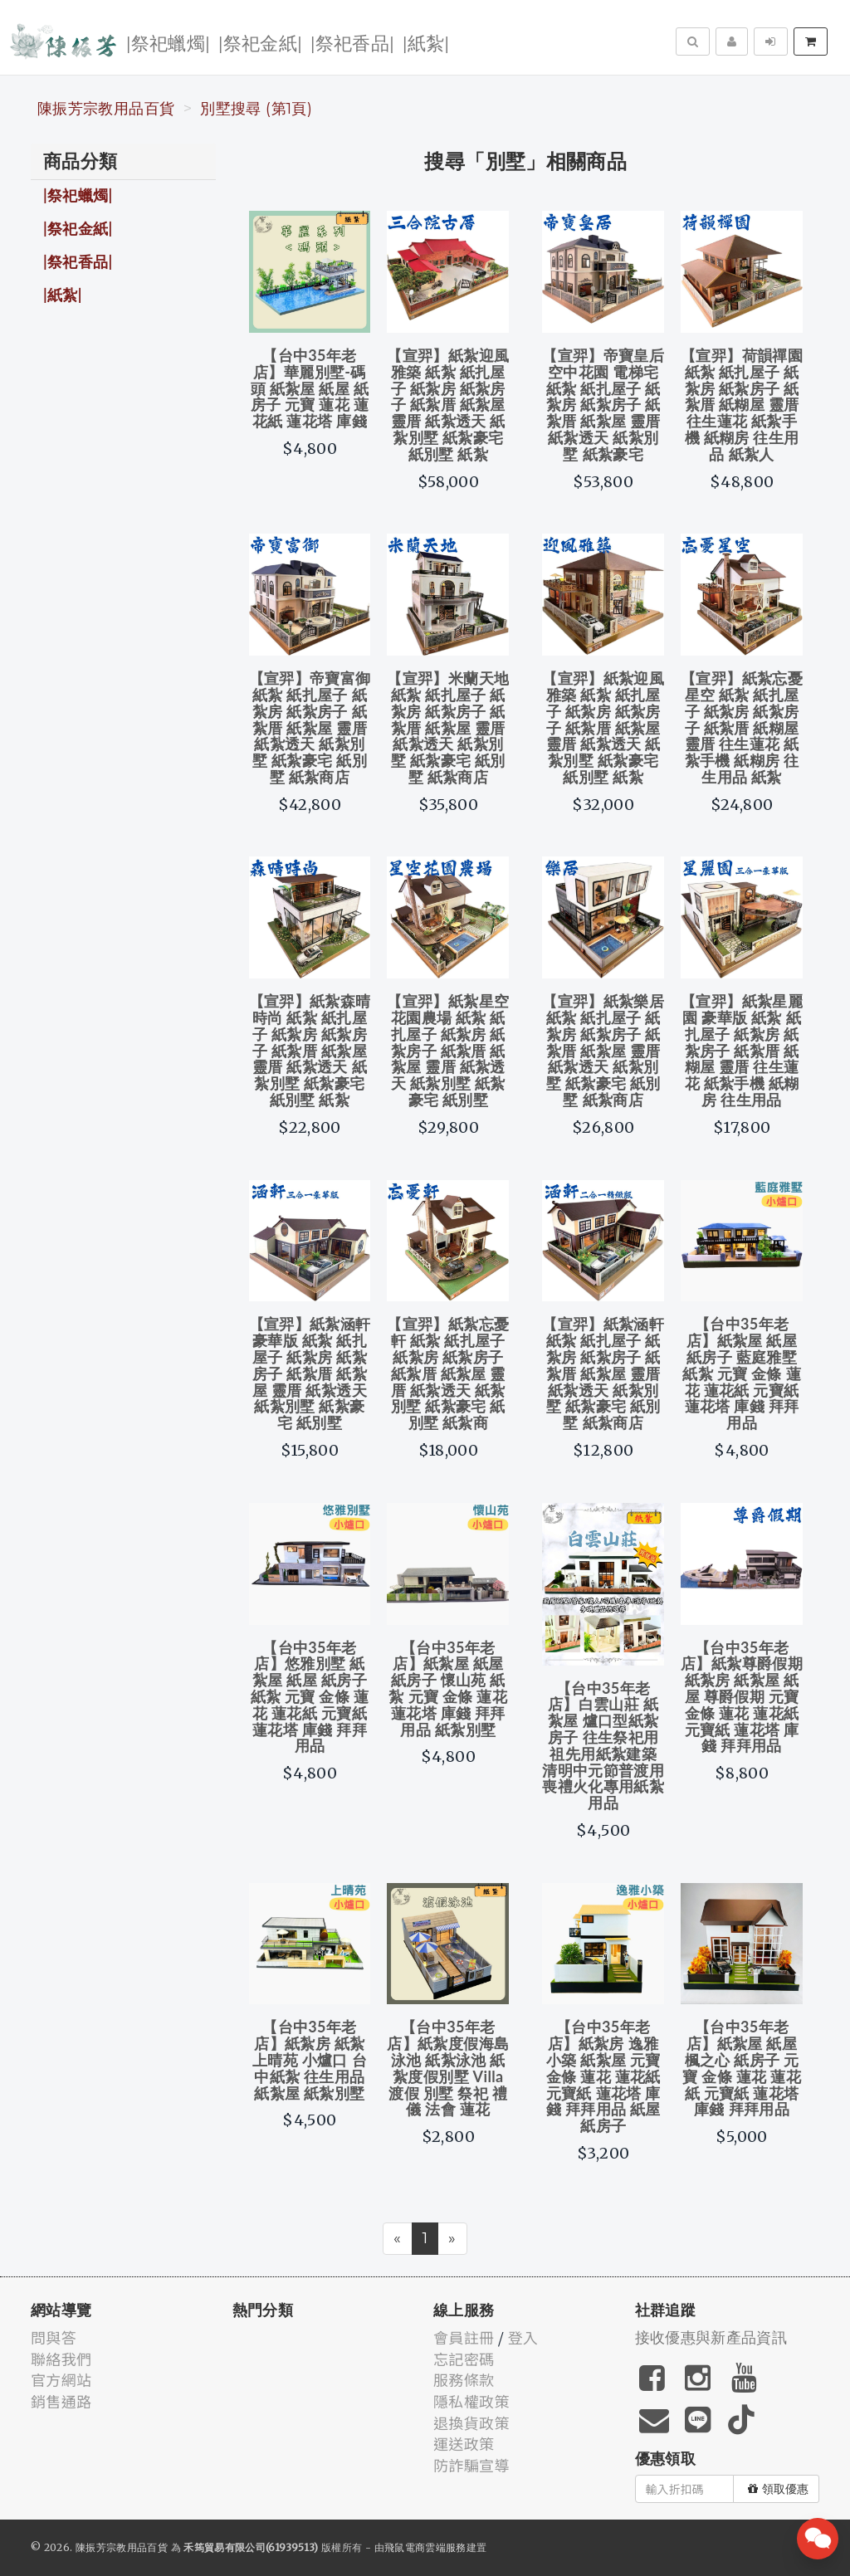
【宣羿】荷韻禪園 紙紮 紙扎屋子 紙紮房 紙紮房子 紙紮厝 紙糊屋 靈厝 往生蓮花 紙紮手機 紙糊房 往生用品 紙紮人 (742, 404)
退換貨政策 (471, 2422)
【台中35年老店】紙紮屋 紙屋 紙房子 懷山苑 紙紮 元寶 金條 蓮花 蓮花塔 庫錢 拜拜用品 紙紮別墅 (447, 1688)
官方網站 (61, 2379)
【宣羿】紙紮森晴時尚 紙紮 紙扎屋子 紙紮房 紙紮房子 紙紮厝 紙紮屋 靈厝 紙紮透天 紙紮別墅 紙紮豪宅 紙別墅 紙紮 (310, 1050)
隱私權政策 (471, 2401)
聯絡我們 (61, 2358)
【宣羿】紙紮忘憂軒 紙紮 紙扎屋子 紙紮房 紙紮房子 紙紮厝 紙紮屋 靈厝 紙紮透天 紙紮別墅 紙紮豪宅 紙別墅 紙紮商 (448, 1373)
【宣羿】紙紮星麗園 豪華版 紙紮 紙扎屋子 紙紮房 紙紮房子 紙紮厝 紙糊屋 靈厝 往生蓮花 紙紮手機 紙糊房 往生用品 (742, 1050)
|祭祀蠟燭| (168, 41)
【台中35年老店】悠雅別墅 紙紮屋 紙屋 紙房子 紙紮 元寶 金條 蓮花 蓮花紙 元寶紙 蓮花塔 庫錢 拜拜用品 (310, 1696)
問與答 (53, 2337)
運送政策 (463, 2443)
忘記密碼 (463, 2358)
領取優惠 (778, 2488)
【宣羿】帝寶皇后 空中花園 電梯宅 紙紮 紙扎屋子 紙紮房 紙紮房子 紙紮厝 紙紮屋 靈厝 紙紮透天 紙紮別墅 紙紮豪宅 (603, 404)
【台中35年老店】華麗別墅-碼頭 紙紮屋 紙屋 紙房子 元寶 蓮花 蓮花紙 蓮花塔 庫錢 (310, 388)
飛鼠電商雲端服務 (425, 2547)
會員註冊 (463, 2337)
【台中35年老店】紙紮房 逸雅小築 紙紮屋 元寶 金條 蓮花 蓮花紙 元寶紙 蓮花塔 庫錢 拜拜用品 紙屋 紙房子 (603, 2075)
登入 (523, 2337)
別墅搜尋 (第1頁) (256, 109)
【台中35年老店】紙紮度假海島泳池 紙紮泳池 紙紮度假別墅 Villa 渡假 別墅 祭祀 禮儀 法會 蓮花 (448, 2067)
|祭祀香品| (352, 41)
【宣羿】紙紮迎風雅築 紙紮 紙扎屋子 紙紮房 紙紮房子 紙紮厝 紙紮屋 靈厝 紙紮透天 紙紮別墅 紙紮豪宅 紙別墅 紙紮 (448, 404)
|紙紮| (426, 41)
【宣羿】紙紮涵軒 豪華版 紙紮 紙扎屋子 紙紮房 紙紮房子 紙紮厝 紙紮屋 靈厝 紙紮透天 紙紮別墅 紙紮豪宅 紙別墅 (310, 1373)
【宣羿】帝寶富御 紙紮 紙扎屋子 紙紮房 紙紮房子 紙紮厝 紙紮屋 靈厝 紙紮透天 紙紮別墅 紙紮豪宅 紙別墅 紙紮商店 (310, 727)
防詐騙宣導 (471, 2465)
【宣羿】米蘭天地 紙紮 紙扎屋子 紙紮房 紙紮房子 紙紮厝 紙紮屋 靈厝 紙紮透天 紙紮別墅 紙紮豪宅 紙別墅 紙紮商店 (448, 727)
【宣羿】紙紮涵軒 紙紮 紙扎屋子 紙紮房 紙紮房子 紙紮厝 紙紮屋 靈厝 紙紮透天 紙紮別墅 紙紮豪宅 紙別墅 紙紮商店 (603, 1373)
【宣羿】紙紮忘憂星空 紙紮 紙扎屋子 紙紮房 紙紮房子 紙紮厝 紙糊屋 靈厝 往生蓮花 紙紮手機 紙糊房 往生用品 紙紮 (742, 727)
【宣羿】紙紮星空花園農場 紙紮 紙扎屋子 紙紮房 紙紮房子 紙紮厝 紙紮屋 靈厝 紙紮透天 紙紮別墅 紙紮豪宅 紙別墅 (448, 1050)
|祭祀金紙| (260, 41)
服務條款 (463, 2379)
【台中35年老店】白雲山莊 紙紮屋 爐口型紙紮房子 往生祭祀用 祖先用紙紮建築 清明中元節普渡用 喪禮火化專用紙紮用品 (603, 1745)
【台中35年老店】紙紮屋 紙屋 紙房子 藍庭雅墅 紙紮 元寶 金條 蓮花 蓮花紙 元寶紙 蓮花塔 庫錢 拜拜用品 (741, 1373)
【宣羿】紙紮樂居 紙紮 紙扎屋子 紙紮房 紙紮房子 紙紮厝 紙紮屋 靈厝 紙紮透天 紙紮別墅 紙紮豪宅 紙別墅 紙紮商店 (603, 1050)
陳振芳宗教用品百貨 (105, 109)
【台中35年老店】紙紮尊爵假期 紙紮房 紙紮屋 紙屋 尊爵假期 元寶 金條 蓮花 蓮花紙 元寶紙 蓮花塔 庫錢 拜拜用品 (742, 1696)
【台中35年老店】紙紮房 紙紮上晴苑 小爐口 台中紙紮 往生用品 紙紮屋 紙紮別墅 (309, 2059)
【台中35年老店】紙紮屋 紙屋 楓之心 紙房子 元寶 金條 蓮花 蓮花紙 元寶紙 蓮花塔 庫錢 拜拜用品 (741, 2067)
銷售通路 (61, 2401)
